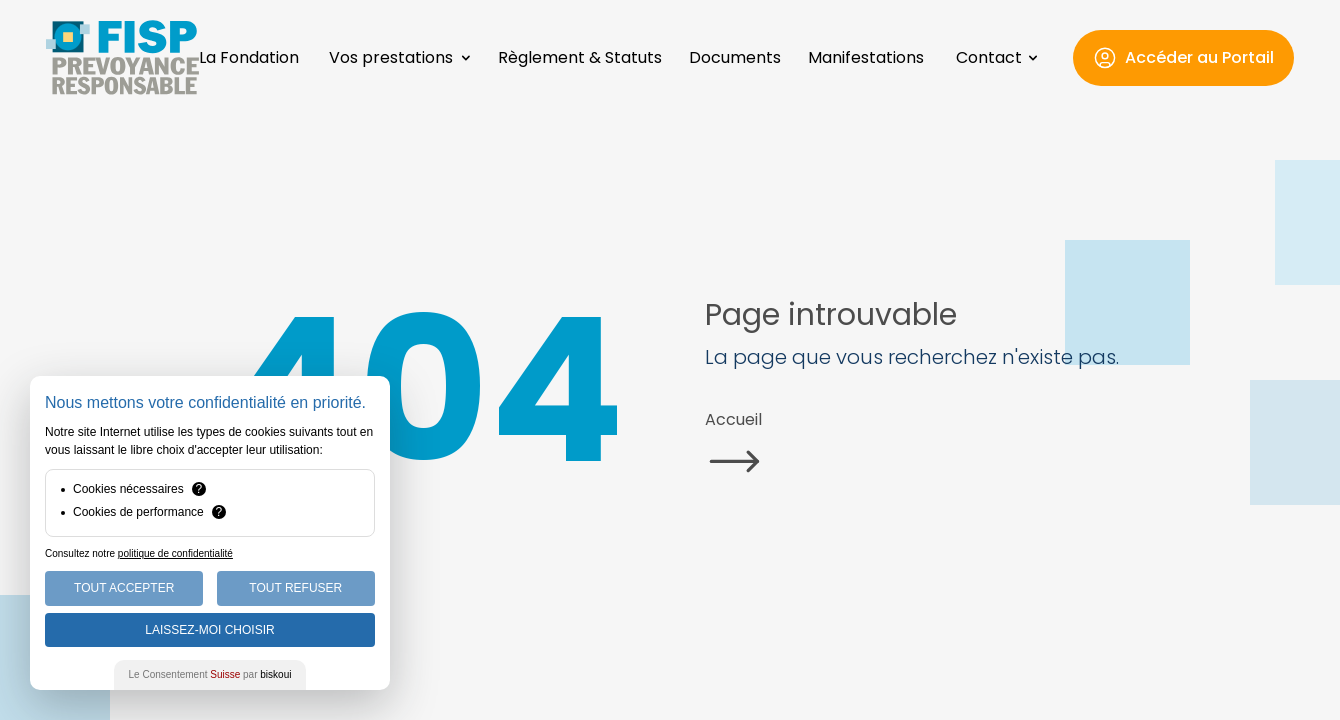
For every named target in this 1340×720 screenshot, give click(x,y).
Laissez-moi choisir (209, 630)
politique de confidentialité (175, 553)
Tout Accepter (124, 588)
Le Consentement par (210, 674)
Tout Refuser (295, 588)
